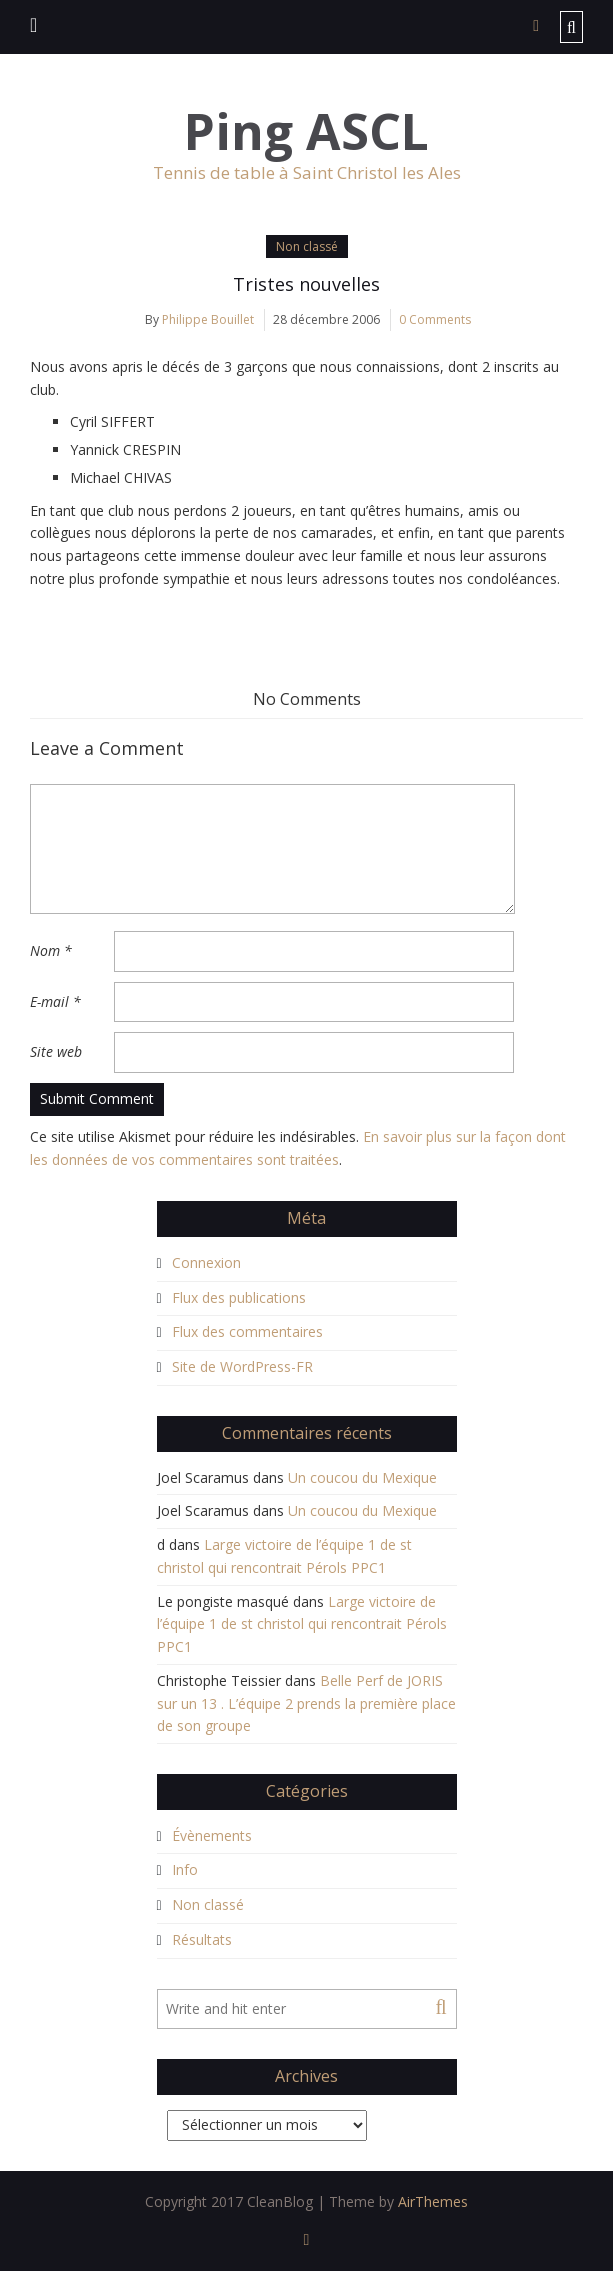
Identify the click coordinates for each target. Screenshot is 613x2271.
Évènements (212, 1835)
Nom (51, 950)
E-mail (55, 1001)
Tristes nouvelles (306, 284)
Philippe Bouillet (208, 319)
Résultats (202, 1939)
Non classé (307, 246)
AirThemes (433, 2201)
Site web (56, 1051)
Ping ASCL (306, 131)
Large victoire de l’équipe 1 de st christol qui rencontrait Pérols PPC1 (302, 1624)
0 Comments (435, 319)
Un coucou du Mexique (362, 1477)
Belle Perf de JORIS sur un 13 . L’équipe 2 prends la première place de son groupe (306, 1703)
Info (185, 1869)
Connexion (206, 1262)
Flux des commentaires (247, 1331)
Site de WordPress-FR (242, 1366)
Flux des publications (239, 1297)
